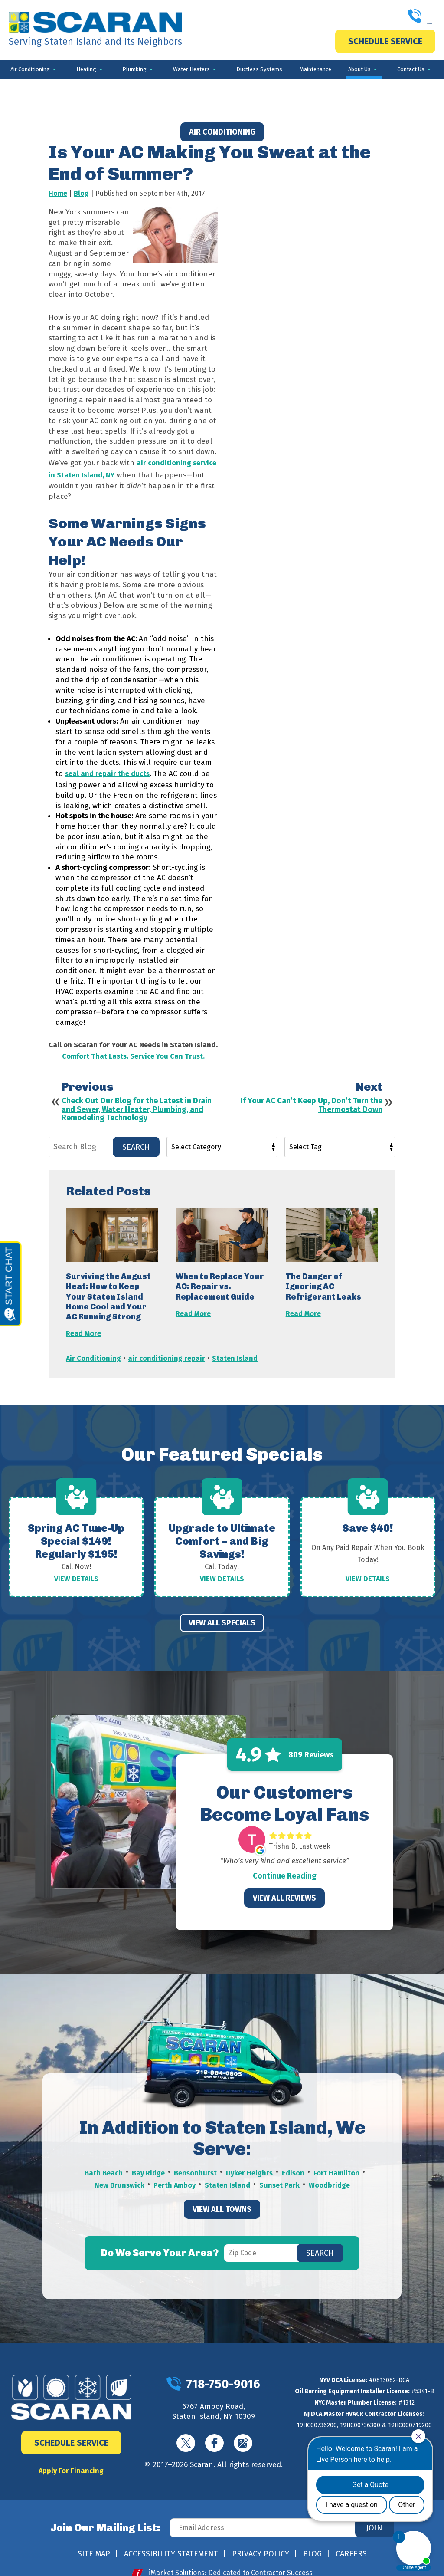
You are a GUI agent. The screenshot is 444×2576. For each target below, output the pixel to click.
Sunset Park (280, 2169)
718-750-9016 (383, 16)
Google (243, 2429)
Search (136, 1140)
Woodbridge (331, 2169)
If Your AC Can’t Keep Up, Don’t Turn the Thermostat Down (311, 1098)
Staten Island (236, 1349)
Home (58, 193)
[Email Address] (280, 2514)
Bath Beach (102, 2158)
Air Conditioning (222, 132)
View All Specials (222, 1609)
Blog (81, 193)
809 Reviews (310, 1741)
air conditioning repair (167, 1349)
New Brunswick (118, 2169)
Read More (83, 1326)
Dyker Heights (249, 2158)
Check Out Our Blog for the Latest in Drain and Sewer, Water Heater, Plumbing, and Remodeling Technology (137, 1102)
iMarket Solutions (177, 2559)
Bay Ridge (148, 2158)
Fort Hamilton (337, 2158)
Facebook (214, 2429)
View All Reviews (284, 1884)
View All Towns (222, 2192)
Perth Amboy (174, 2169)
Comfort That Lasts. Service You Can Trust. (133, 1050)
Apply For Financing (71, 2456)
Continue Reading (285, 1862)
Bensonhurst (195, 2158)
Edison (293, 2158)
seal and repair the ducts (107, 769)
